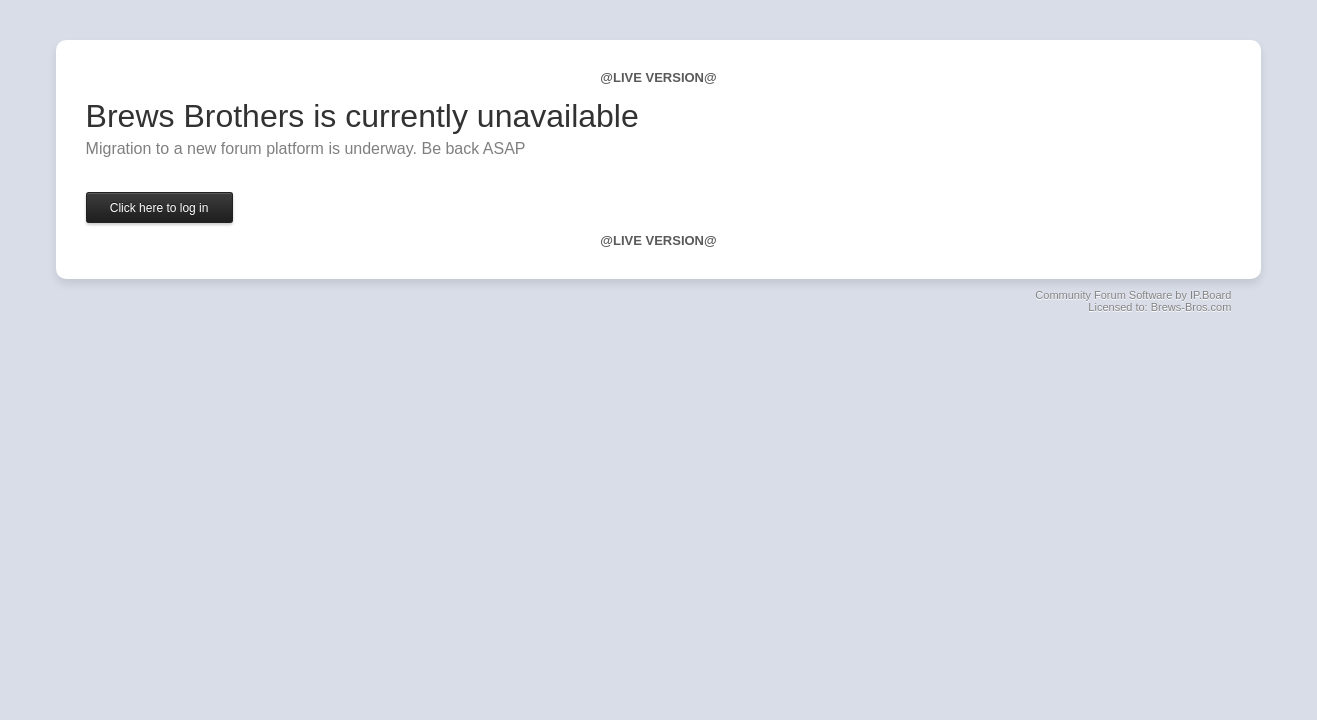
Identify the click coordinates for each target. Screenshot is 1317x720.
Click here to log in (159, 208)
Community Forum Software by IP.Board (1133, 295)
